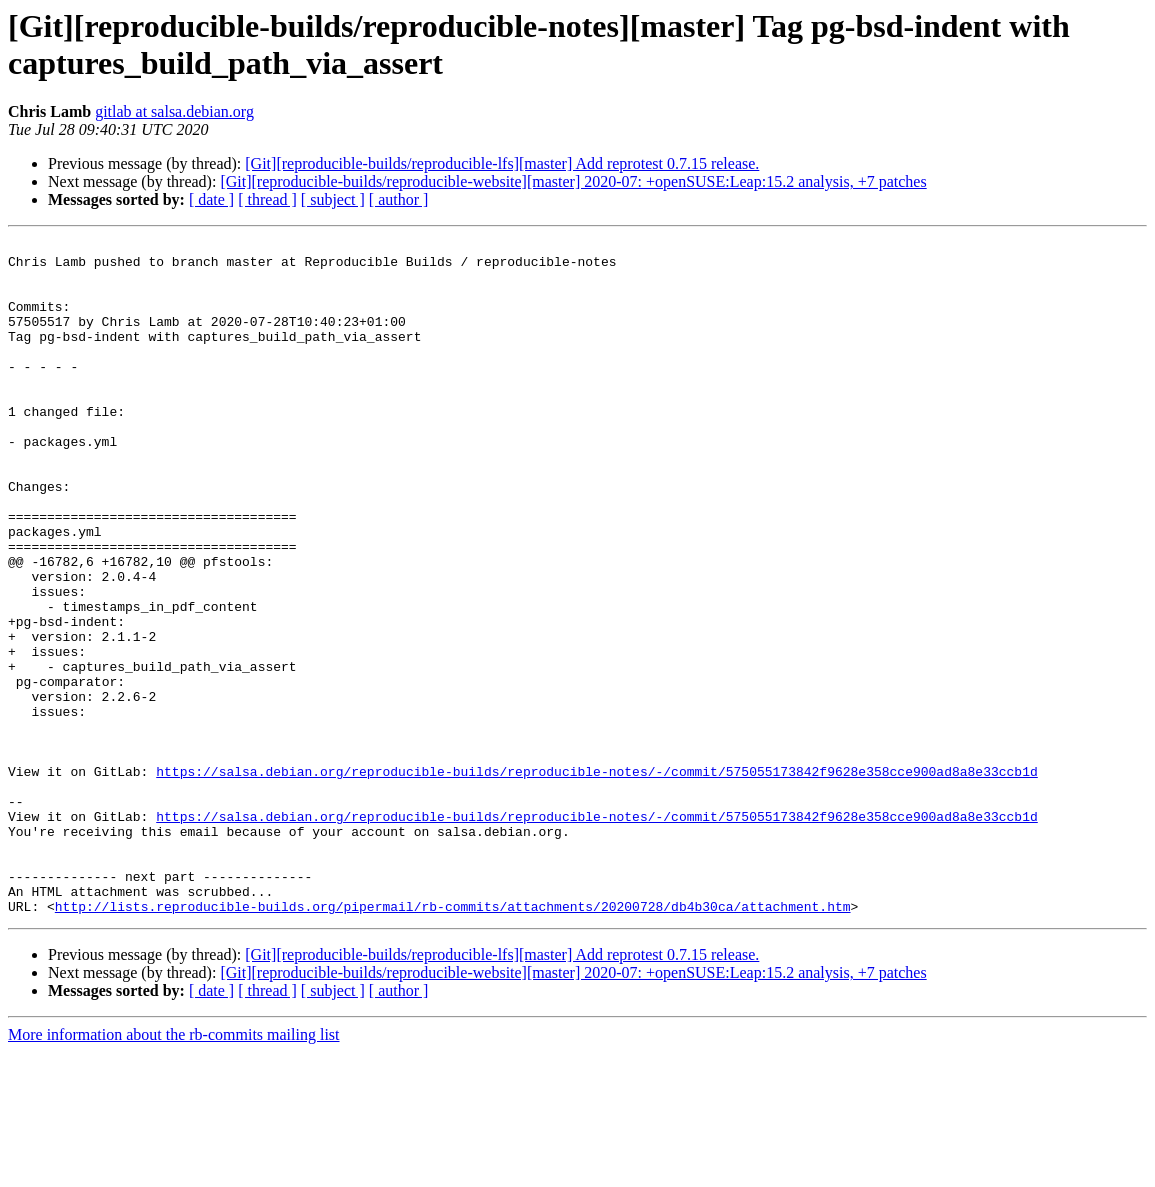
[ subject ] (333, 199)
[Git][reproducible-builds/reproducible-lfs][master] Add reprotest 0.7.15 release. (502, 163)
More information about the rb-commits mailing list (174, 1169)
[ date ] (211, 199)
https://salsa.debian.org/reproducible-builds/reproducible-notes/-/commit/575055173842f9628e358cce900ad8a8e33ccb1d (596, 879)
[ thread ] (267, 199)
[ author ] (399, 199)
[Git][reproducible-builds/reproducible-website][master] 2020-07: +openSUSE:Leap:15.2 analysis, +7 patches (573, 181)
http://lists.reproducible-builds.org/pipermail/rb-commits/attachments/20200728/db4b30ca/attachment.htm (453, 1041)
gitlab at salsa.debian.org (174, 111)
